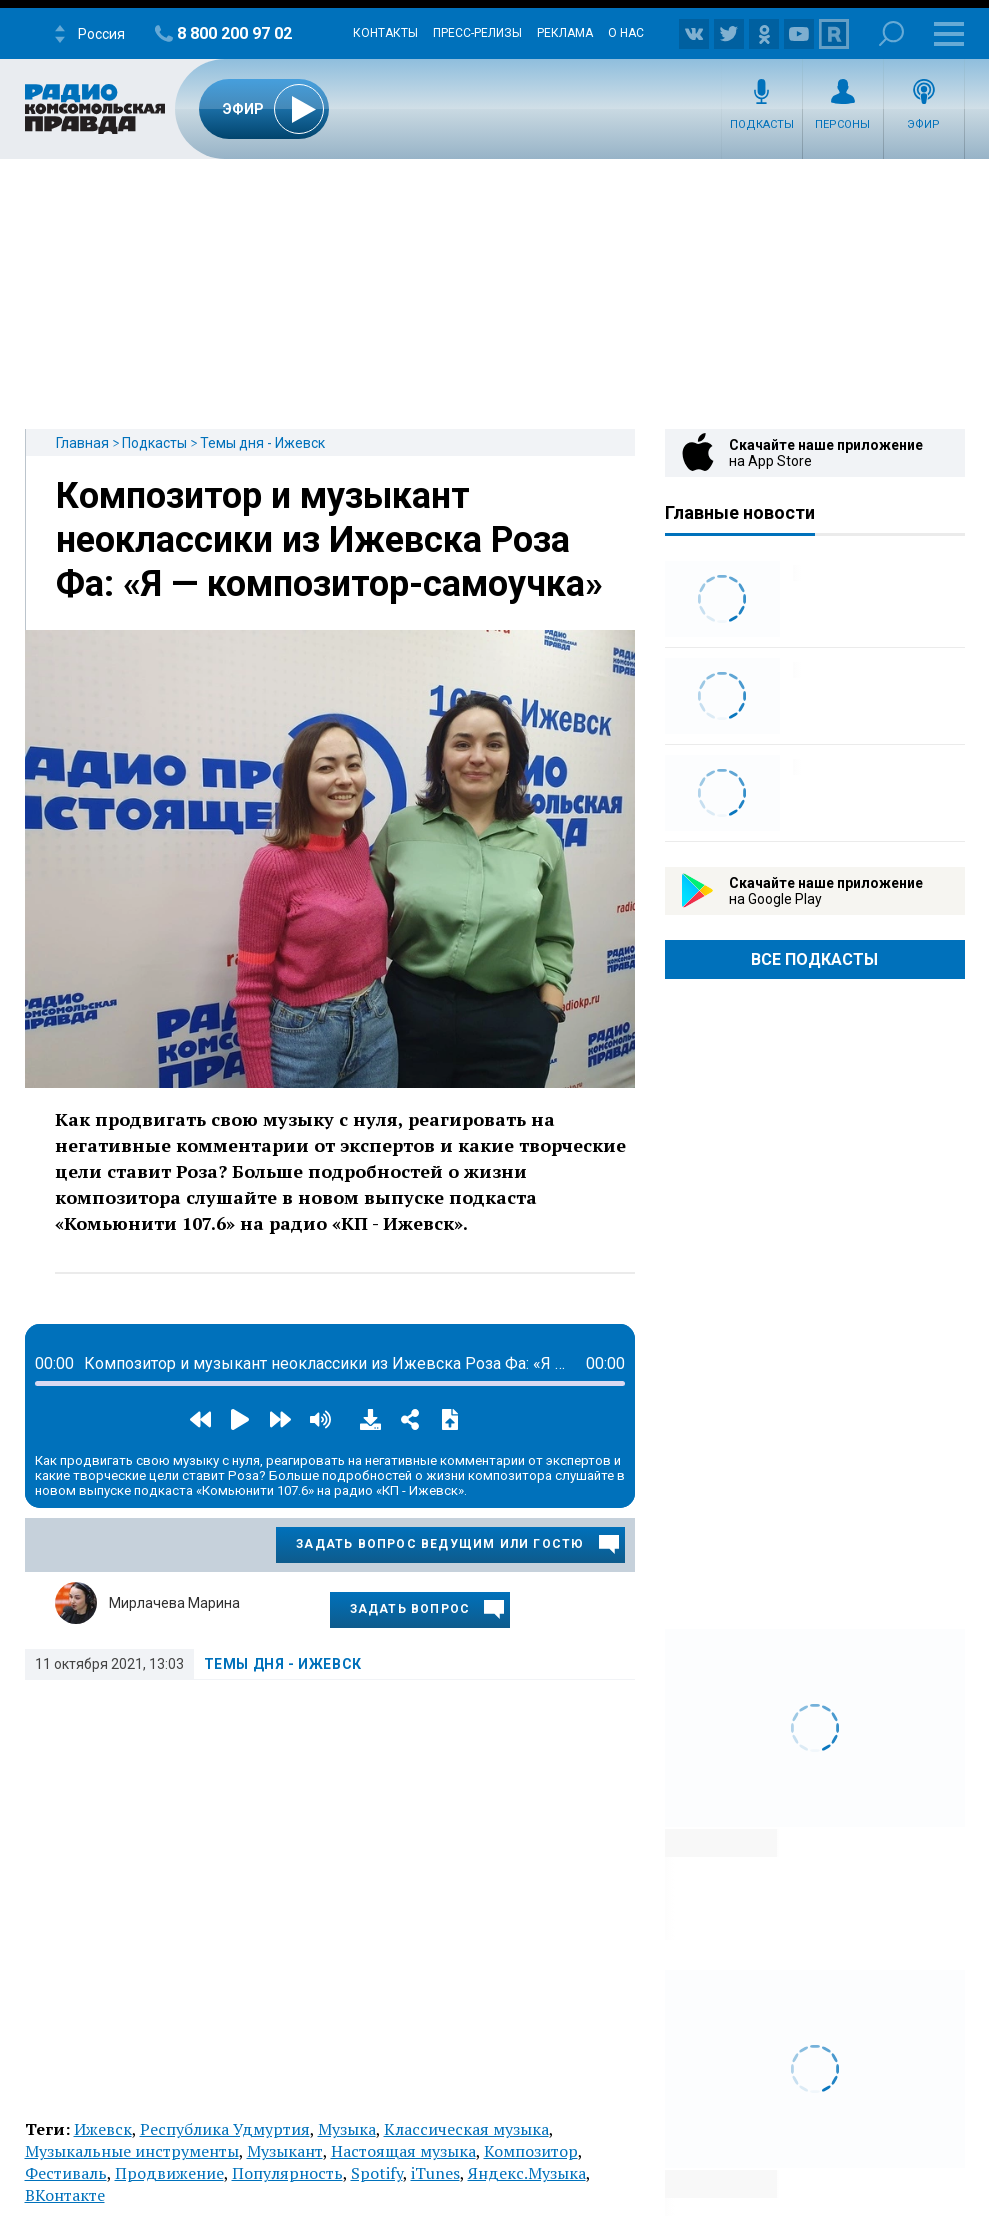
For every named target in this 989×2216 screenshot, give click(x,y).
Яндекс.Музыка (527, 2173)
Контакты (385, 33)
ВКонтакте (65, 2195)
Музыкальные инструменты (132, 2151)
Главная (82, 443)
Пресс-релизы (477, 33)
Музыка (347, 2129)
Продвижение (169, 2173)
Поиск (891, 33)
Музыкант (285, 2151)
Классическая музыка (466, 2129)
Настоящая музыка (403, 2151)
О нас (626, 33)
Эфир (923, 124)
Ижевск (103, 2129)
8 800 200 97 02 (234, 33)
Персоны (842, 124)
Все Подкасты (814, 959)
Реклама (565, 33)
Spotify (377, 2173)
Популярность (287, 2173)
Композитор (531, 2151)
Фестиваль (66, 2173)
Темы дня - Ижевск (262, 443)
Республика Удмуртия (225, 2129)
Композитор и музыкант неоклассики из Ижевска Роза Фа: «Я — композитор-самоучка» (329, 540)
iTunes (435, 2173)
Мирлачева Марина (174, 1603)
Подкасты (762, 124)
